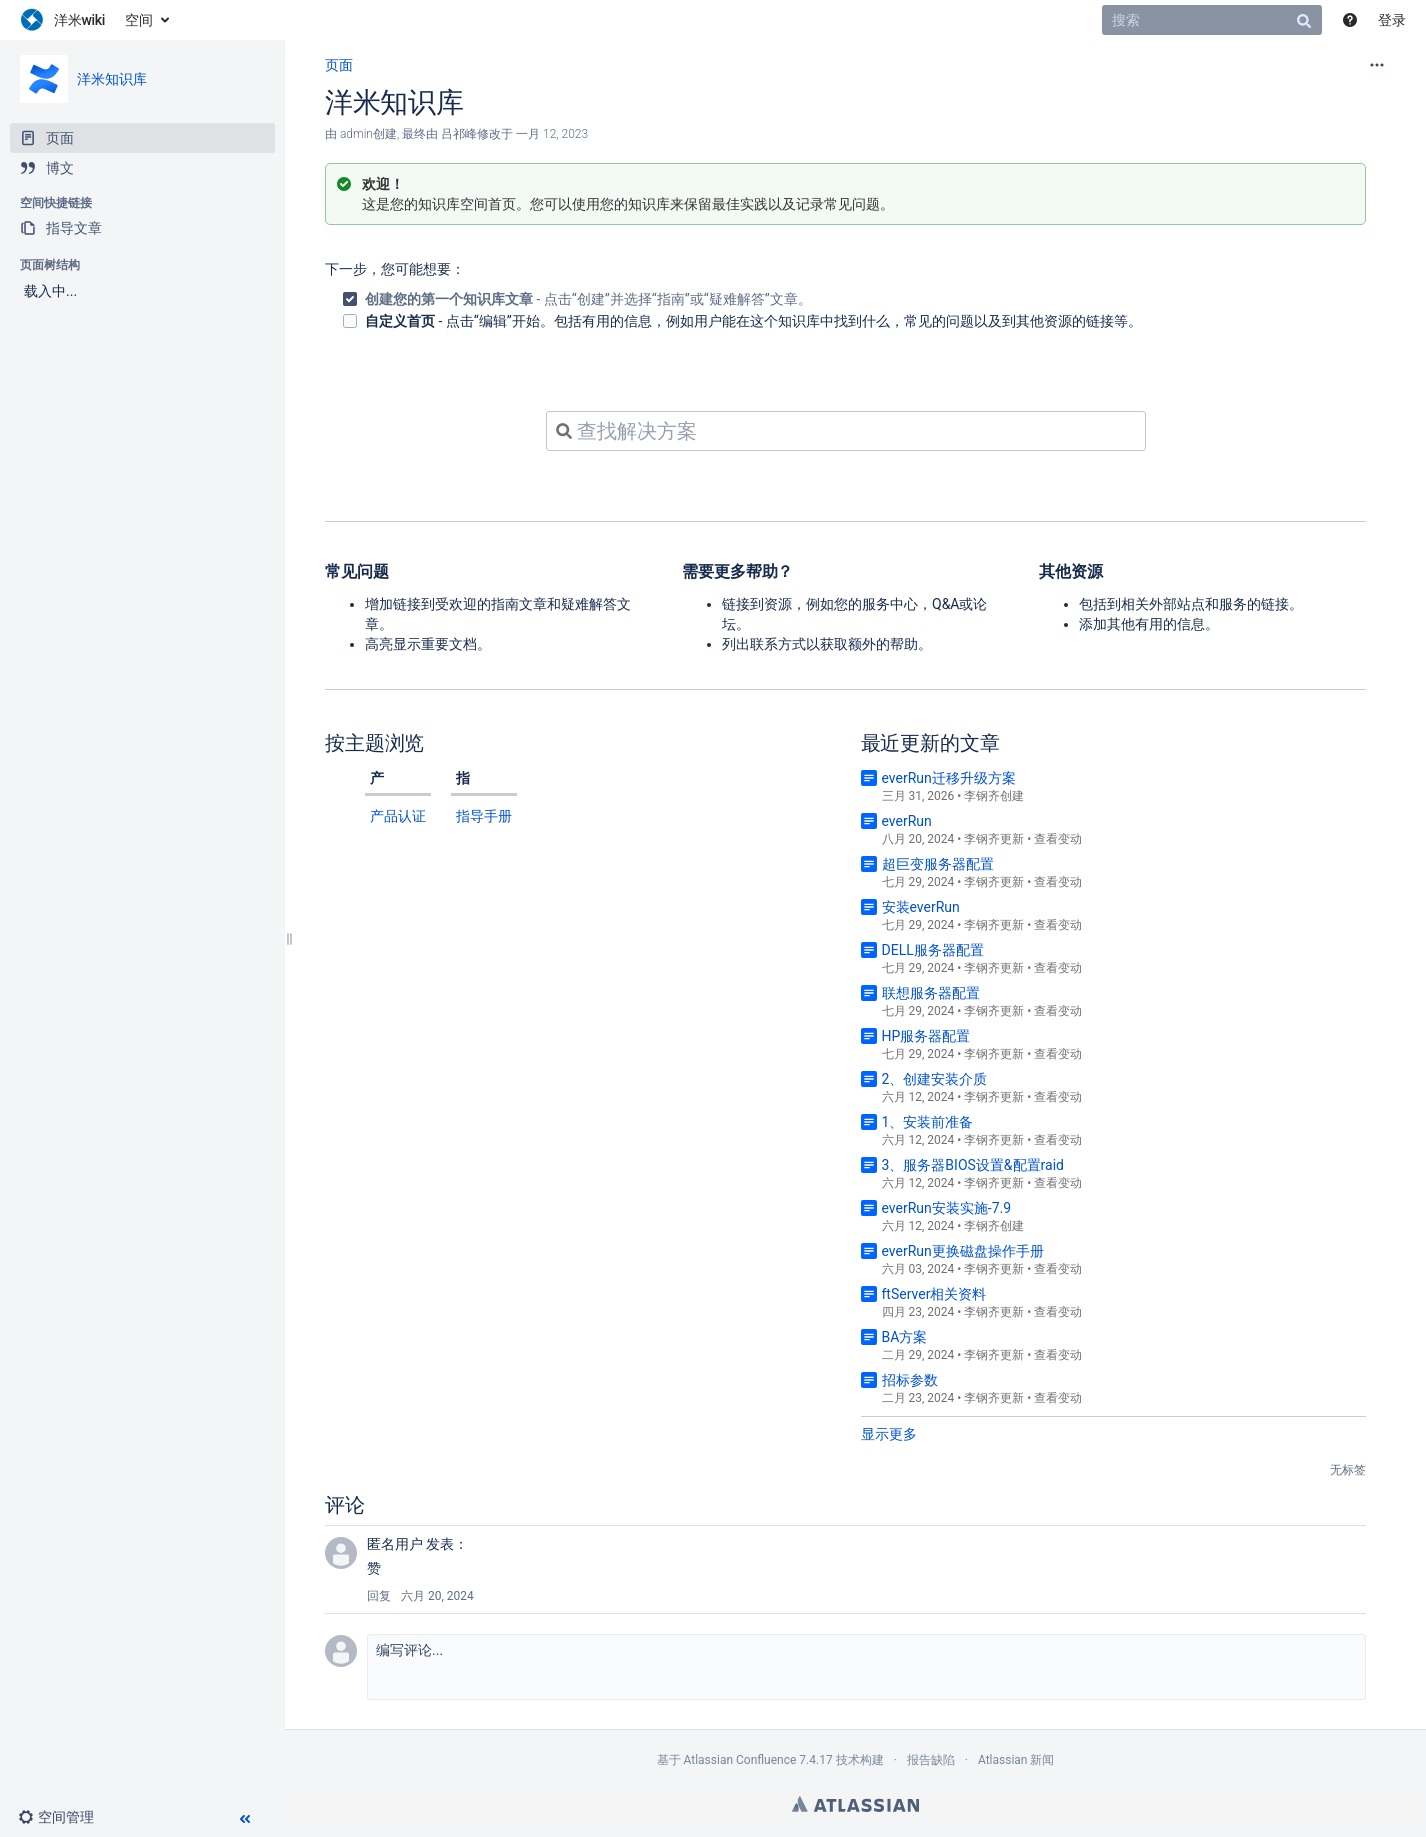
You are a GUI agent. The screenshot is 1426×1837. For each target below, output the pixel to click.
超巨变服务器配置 (938, 864)
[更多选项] (1377, 65)
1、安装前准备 (928, 1122)
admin (356, 134)
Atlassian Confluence (739, 1760)
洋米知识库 (112, 79)
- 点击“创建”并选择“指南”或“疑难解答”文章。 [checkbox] (588, 299)
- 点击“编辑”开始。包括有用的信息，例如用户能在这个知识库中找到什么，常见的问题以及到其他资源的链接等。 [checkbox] (753, 321)
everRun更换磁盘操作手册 (963, 1251)
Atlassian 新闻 (1016, 1760)
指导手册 (484, 816)
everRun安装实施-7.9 (947, 1208)
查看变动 (1058, 839)
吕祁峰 (459, 134)
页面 (339, 65)
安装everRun (921, 907)
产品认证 (398, 816)
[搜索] (1212, 20)
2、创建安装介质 (935, 1079)
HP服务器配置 (926, 1036)
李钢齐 (982, 796)
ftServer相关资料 (934, 1294)
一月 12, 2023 (552, 134)
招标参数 (910, 1380)
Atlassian (855, 1804)
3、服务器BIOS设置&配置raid (973, 1165)
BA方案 (905, 1337)
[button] (64, 1817)
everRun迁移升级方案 (949, 778)
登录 (1392, 20)
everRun (907, 821)
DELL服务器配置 (933, 950)
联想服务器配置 (931, 993)
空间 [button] (139, 20)
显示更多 (889, 1434)
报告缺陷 (931, 1760)
